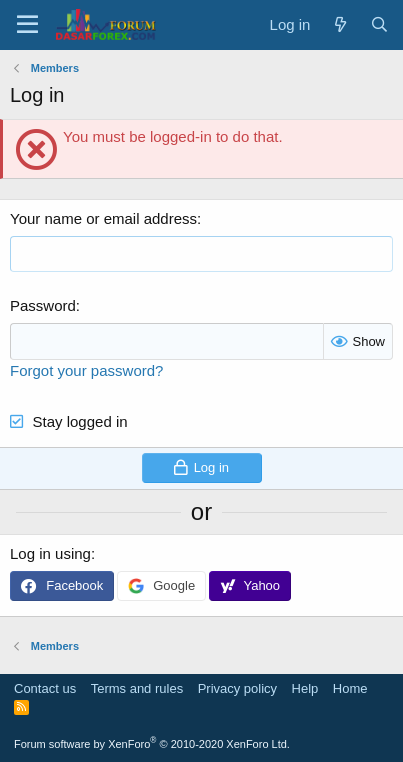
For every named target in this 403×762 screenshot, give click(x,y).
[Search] (379, 24)
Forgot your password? (86, 370)
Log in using (50, 553)
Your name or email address (103, 218)
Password (43, 305)
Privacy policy (237, 688)
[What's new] (339, 24)
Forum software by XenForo (152, 744)
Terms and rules (137, 688)
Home (350, 688)
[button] (27, 25)
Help (305, 688)
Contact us (45, 688)
